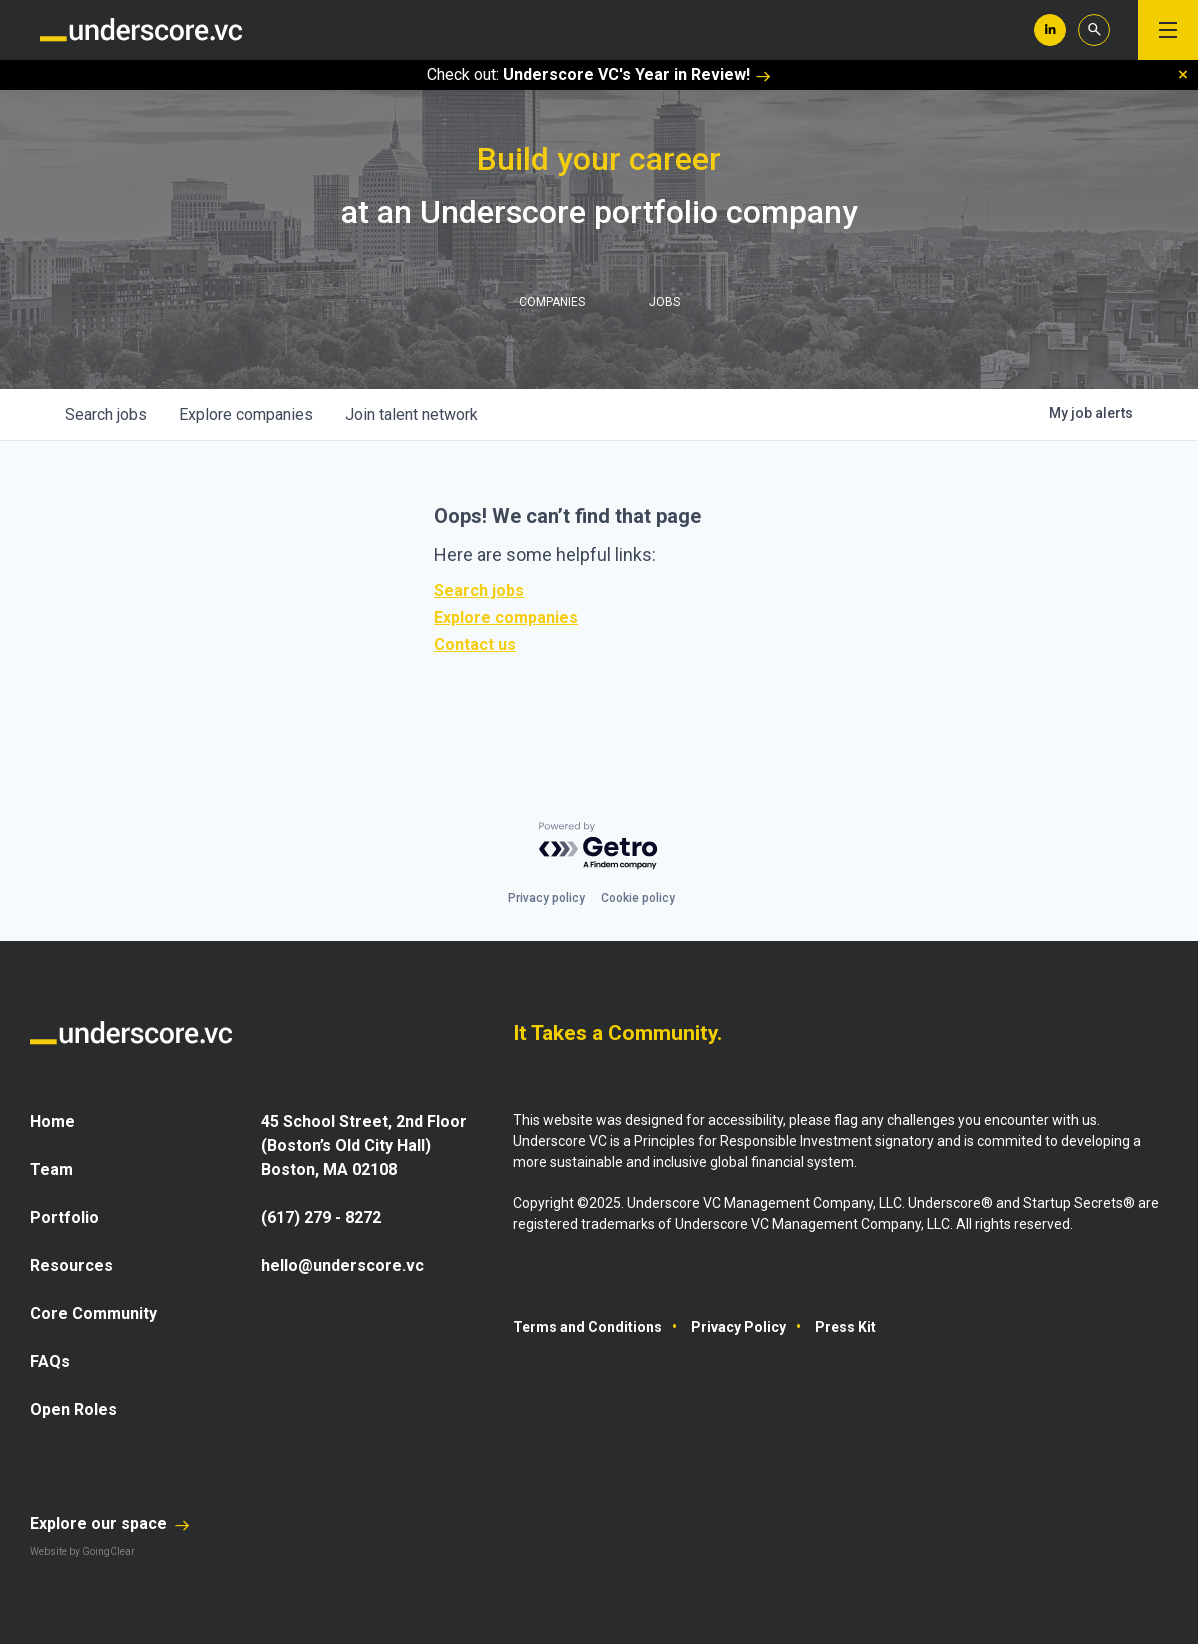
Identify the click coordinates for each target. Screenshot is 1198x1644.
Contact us (475, 644)
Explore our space (110, 1523)
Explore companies (506, 617)
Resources (71, 1265)
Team (51, 1169)
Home (52, 1121)
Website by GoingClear (82, 1551)
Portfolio (64, 1217)
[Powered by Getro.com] (599, 846)
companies (246, 414)
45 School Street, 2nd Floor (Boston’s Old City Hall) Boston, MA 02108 (364, 1145)
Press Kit (845, 1327)
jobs (106, 414)
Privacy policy (546, 898)
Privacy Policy (738, 1327)
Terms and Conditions (587, 1327)
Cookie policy (638, 898)
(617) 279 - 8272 (321, 1217)
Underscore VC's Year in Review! (637, 74)
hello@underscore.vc (342, 1265)
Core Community (93, 1313)
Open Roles (73, 1409)
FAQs (50, 1361)
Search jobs (479, 590)
